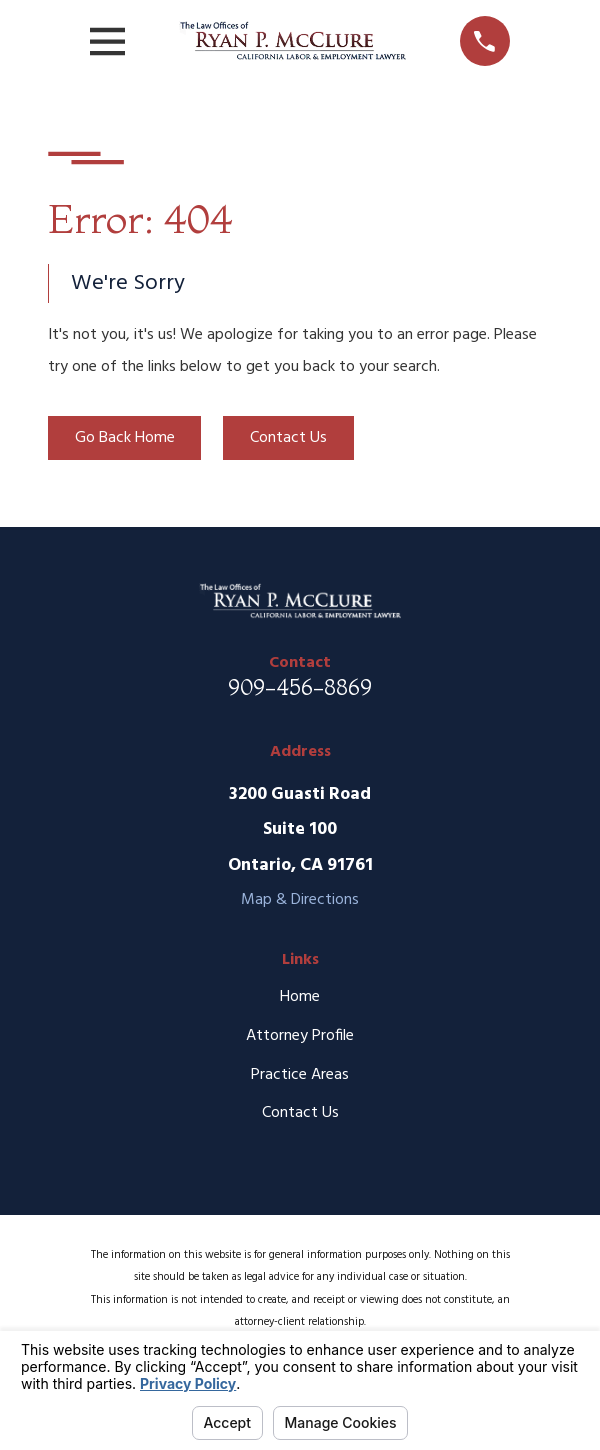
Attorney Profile (300, 1036)
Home (300, 997)
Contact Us (288, 438)
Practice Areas (300, 1075)
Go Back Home (125, 438)
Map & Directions (300, 900)
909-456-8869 (300, 687)
